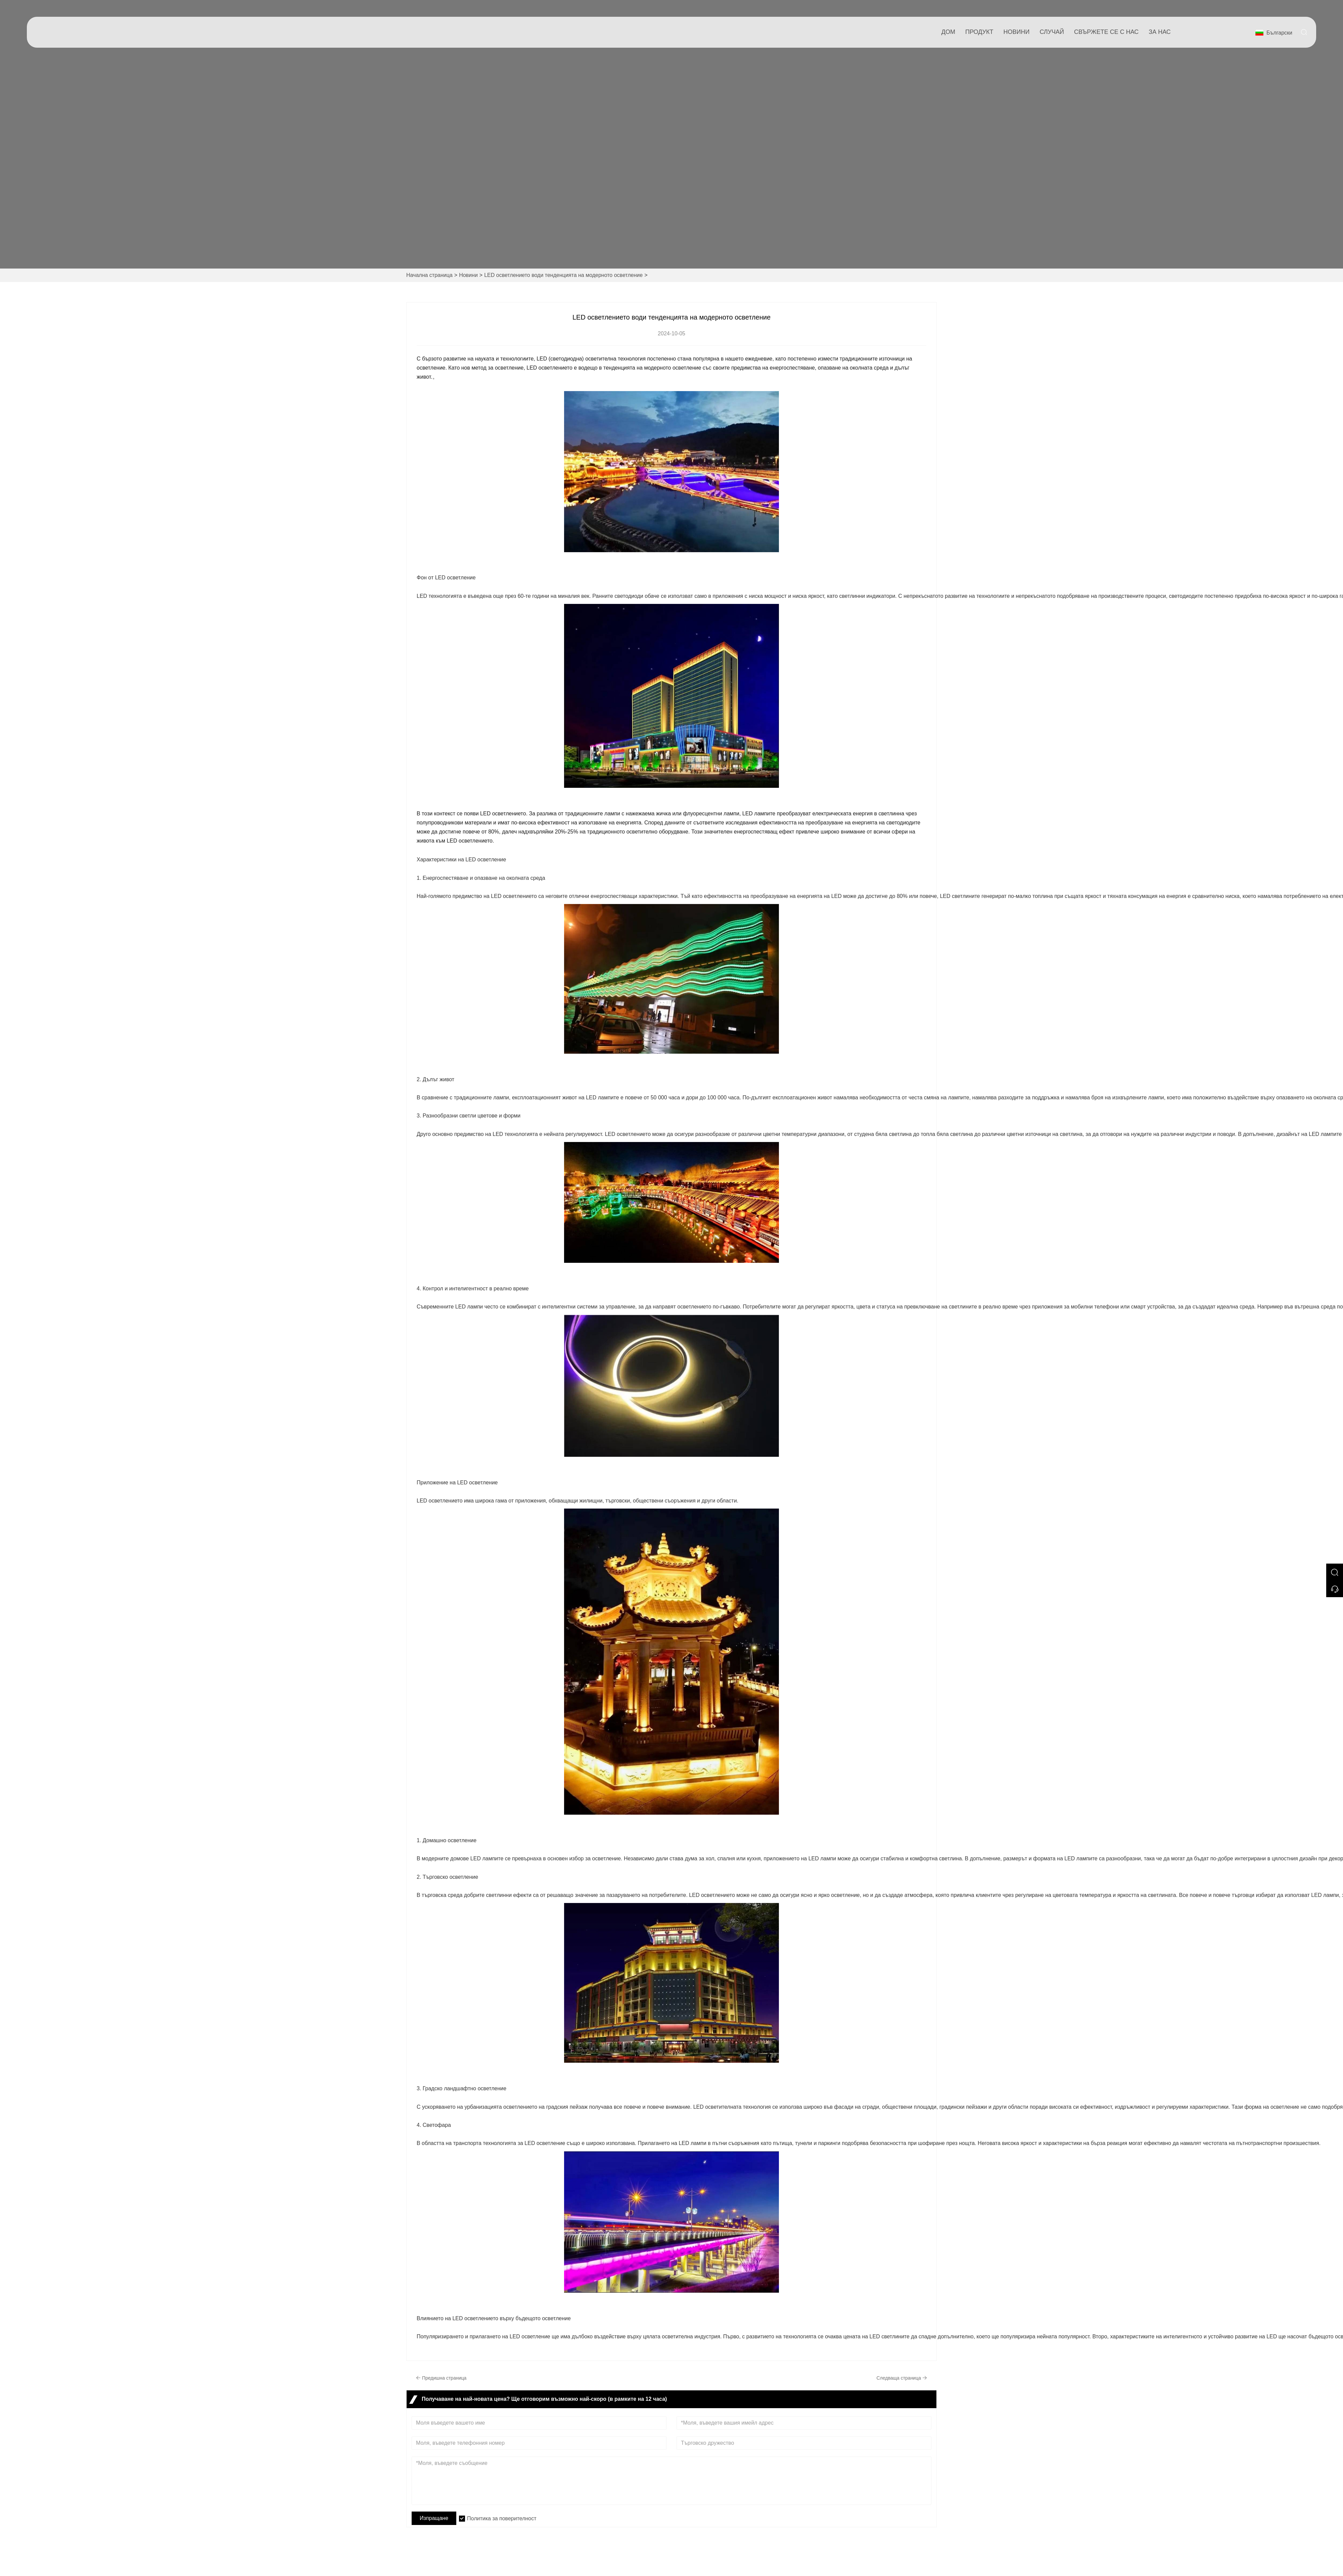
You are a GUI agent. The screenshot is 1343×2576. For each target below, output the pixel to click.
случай (1051, 32)
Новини (468, 275)
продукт (979, 32)
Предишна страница (441, 2378)
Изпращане (434, 2518)
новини (1017, 32)
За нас (1160, 32)
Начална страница (429, 275)
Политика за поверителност (502, 2518)
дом (948, 32)
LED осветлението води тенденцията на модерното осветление (563, 275)
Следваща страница (901, 2378)
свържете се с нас (1106, 32)
